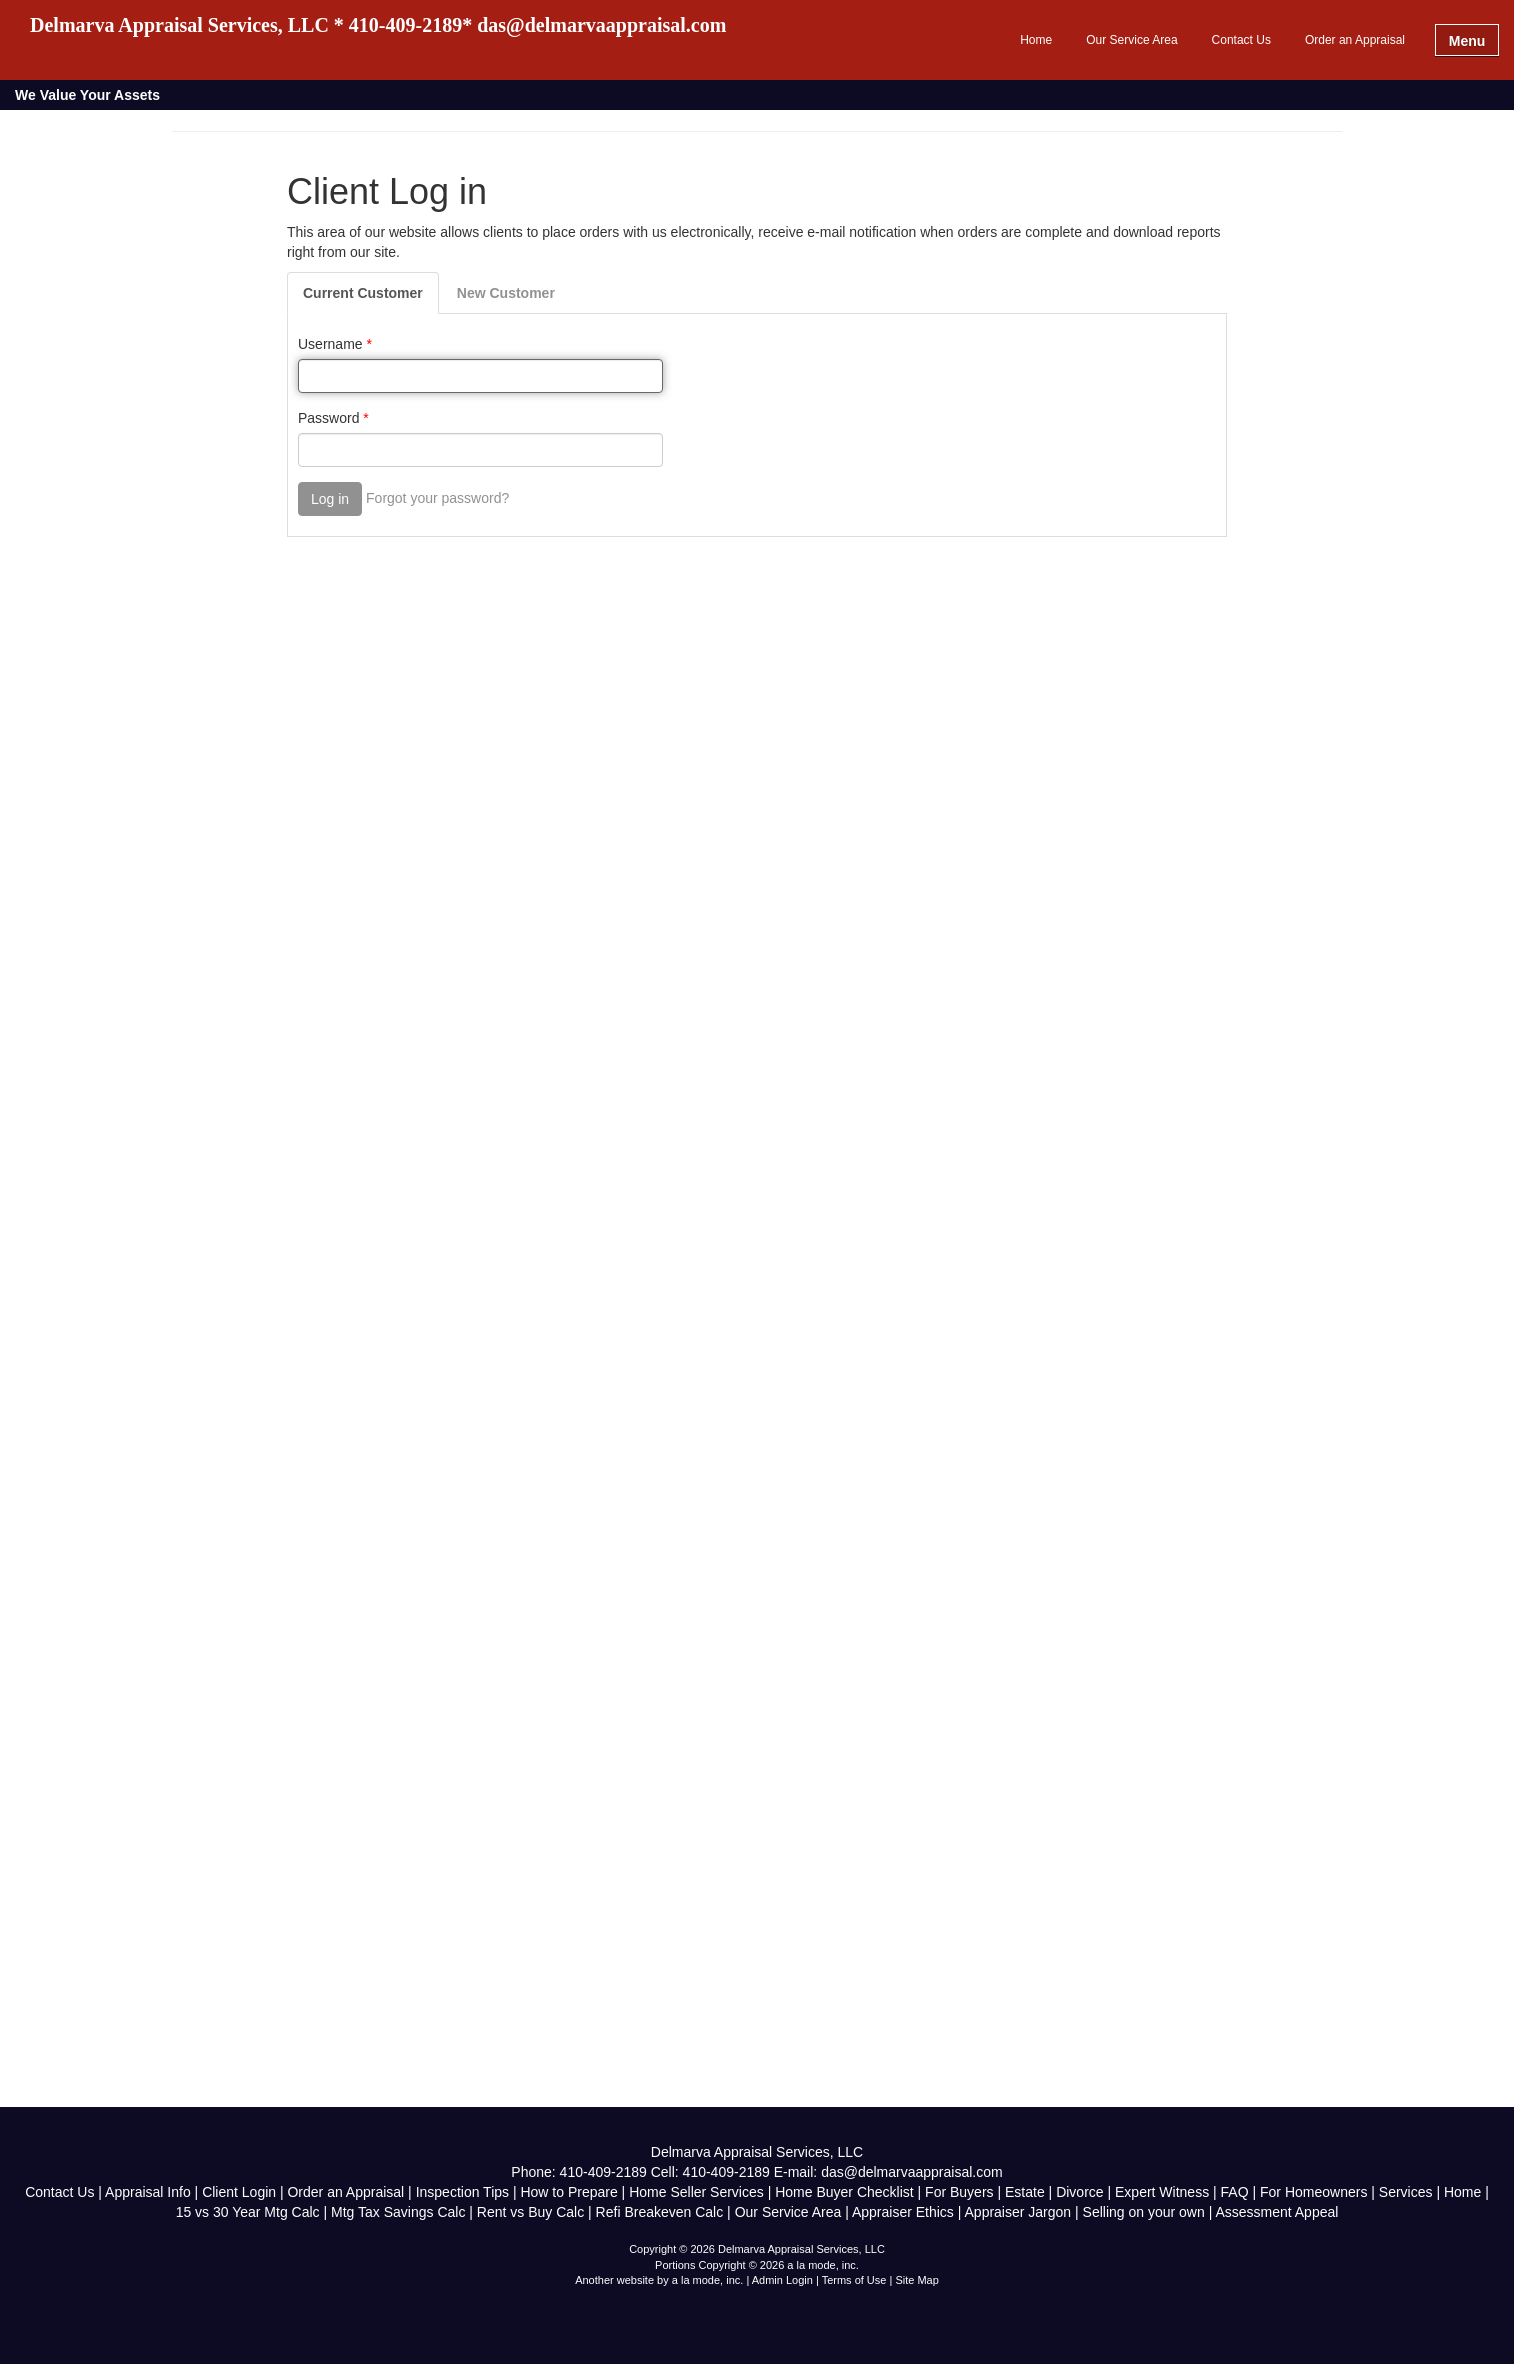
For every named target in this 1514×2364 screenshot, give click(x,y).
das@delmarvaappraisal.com (912, 2172)
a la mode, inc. (708, 2280)
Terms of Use (854, 2280)
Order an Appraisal (1355, 40)
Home (1036, 40)
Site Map (916, 2280)
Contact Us (1241, 40)
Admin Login (782, 2280)
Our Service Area (1131, 40)
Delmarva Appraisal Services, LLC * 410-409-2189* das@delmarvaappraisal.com (378, 25)
